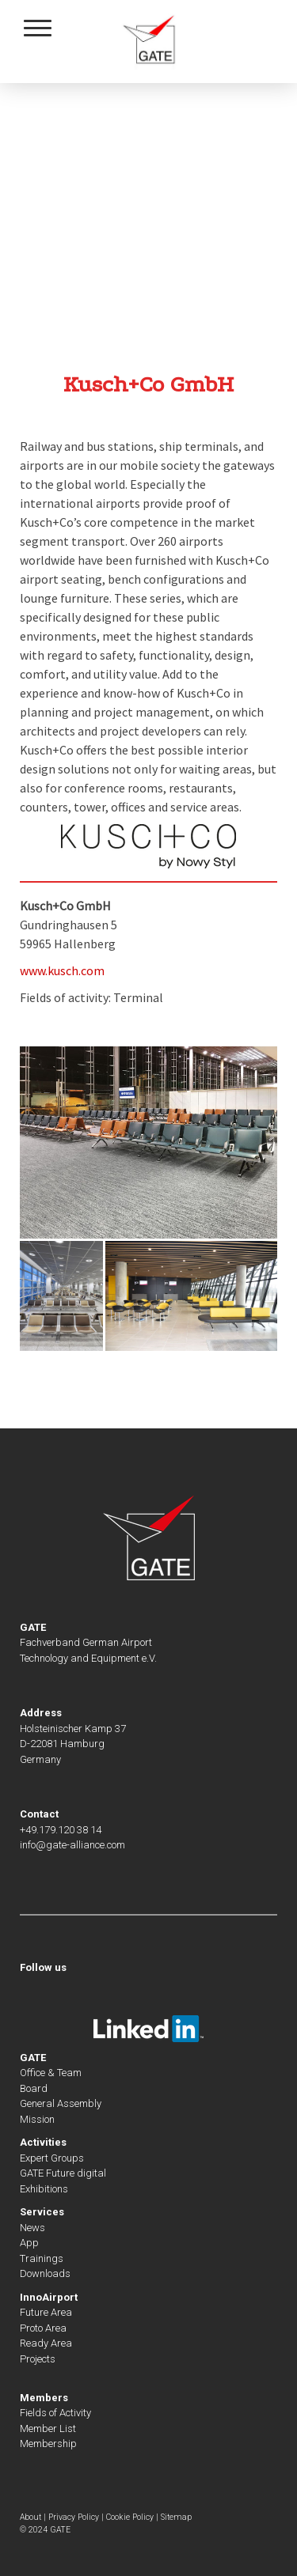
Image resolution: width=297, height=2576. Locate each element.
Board (34, 2088)
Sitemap (176, 2517)
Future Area (46, 2312)
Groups (66, 2158)
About (30, 2517)
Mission (37, 2119)
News (32, 2228)
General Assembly (60, 2103)
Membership (48, 2443)
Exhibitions (44, 2189)
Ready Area (46, 2343)
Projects (37, 2359)
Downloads (45, 2273)
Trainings (41, 2258)
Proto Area (43, 2328)
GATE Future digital (63, 2173)
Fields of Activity (55, 2413)
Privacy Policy (73, 2517)
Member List (48, 2428)
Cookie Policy (130, 2517)
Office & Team (51, 2073)
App (29, 2243)
